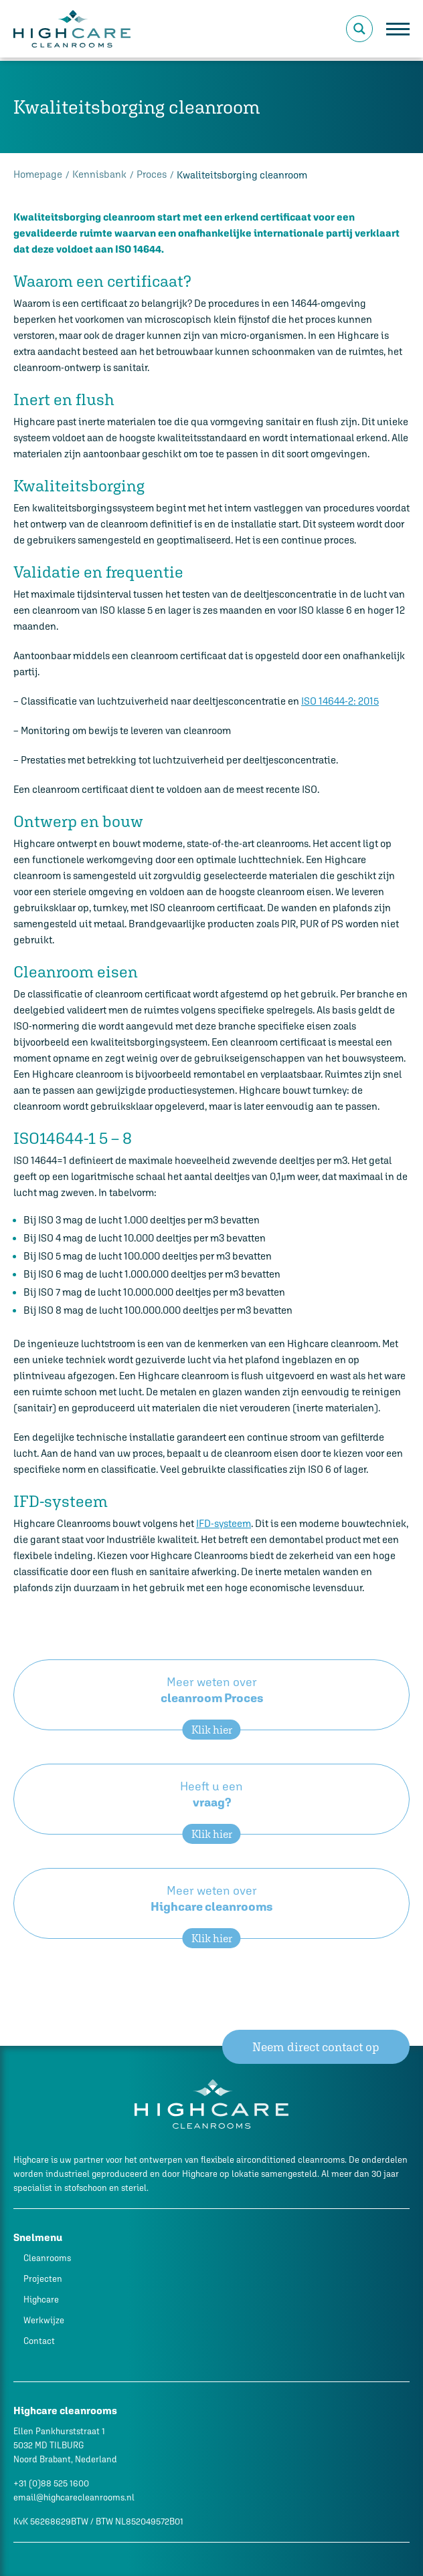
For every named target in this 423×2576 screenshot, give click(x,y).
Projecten (42, 2279)
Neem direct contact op (318, 2047)
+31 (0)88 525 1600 (51, 2483)
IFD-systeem (223, 1523)
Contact (39, 2341)
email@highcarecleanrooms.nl (74, 2497)
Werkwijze (43, 2320)
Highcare (41, 2300)
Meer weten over (211, 1702)
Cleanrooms (47, 2258)
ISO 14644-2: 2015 (340, 701)
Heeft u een (211, 1807)
